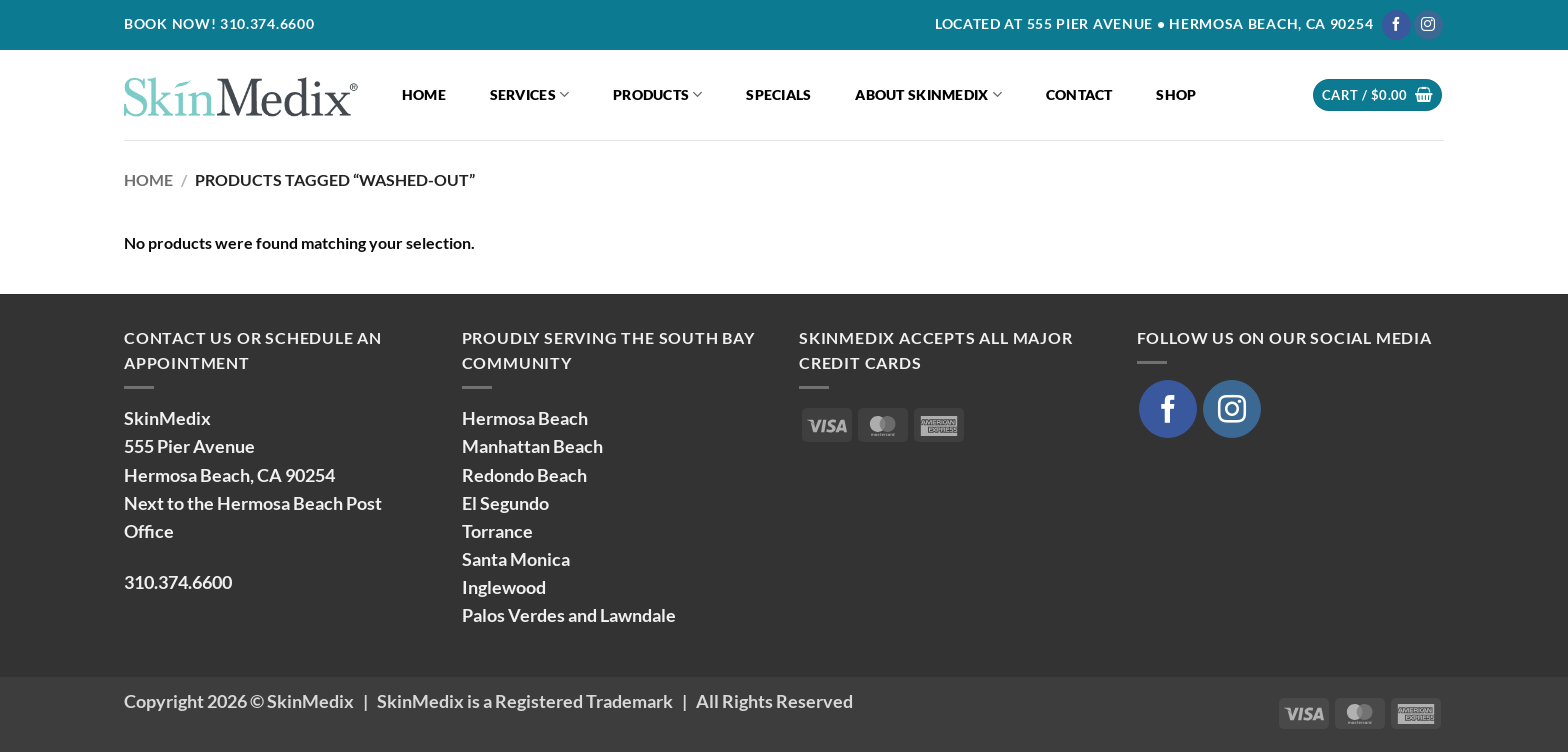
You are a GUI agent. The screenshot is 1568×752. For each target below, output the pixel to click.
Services (530, 94)
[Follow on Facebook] (1396, 25)
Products (658, 94)
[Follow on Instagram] (1428, 25)
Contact (1079, 94)
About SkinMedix (928, 94)
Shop (1176, 94)
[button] (1377, 95)
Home (424, 94)
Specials (778, 94)
